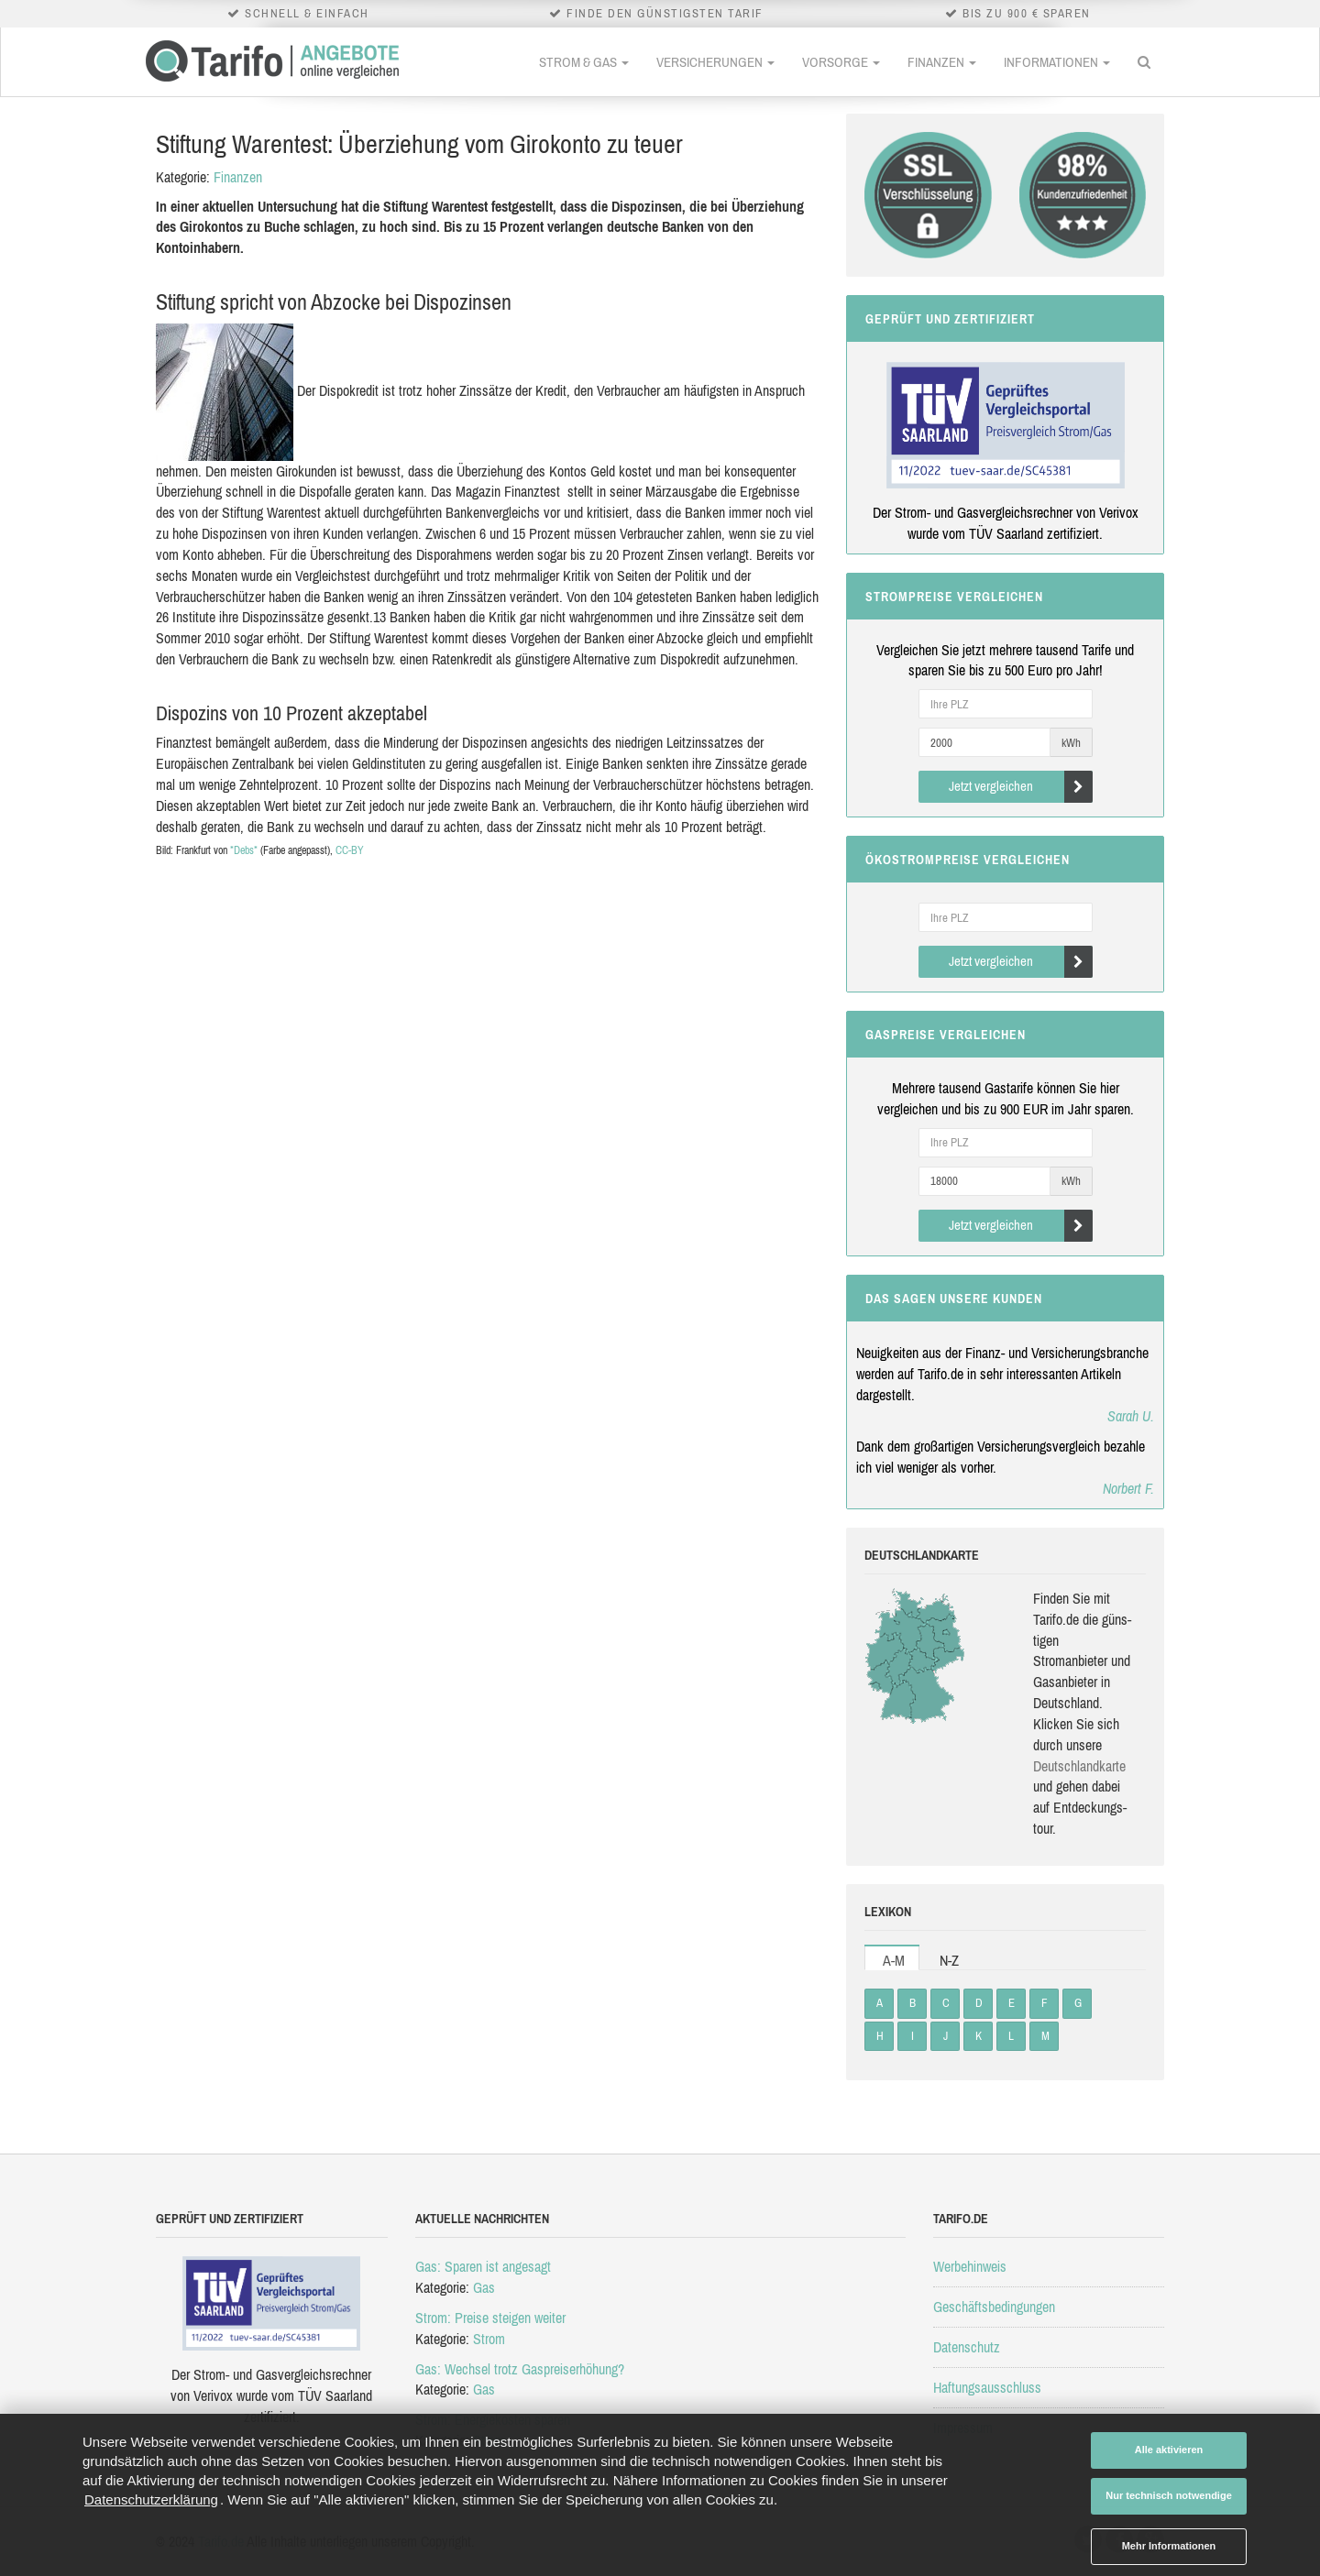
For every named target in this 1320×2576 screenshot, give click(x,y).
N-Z (949, 1960)
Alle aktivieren (1169, 2449)
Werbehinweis (969, 2266)
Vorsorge (841, 62)
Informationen (1057, 62)
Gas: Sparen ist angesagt (483, 2266)
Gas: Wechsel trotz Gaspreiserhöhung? (519, 2369)
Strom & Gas (584, 62)
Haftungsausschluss (987, 2387)
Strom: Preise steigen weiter (490, 2317)
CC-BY (350, 850)
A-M (894, 1960)
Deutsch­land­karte (1079, 1766)
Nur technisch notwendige (1169, 2495)
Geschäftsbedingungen (994, 2306)
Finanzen (942, 62)
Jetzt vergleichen (1021, 787)
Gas (484, 2287)
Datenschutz (966, 2347)
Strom (489, 2338)
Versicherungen (715, 62)
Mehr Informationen (1169, 2545)
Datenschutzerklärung (151, 2499)
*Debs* (244, 850)
